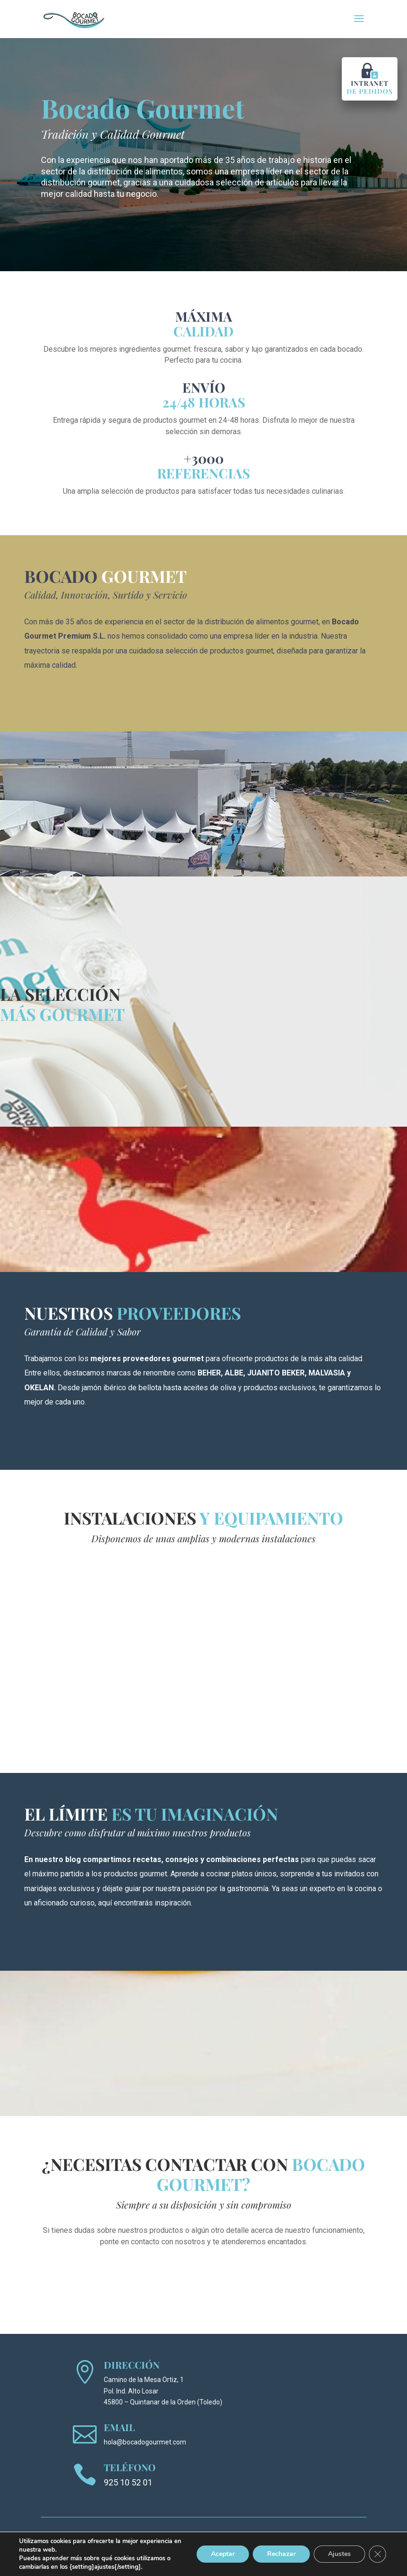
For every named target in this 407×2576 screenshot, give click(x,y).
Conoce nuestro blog (70, 1936)
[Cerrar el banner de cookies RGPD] (377, 2554)
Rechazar (281, 2553)
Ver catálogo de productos (62, 1051)
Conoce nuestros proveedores (86, 1435)
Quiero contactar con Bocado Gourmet (203, 2271)
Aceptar (223, 2553)
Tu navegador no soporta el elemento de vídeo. (204, 1649)
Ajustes (339, 2553)
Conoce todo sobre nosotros (83, 697)
